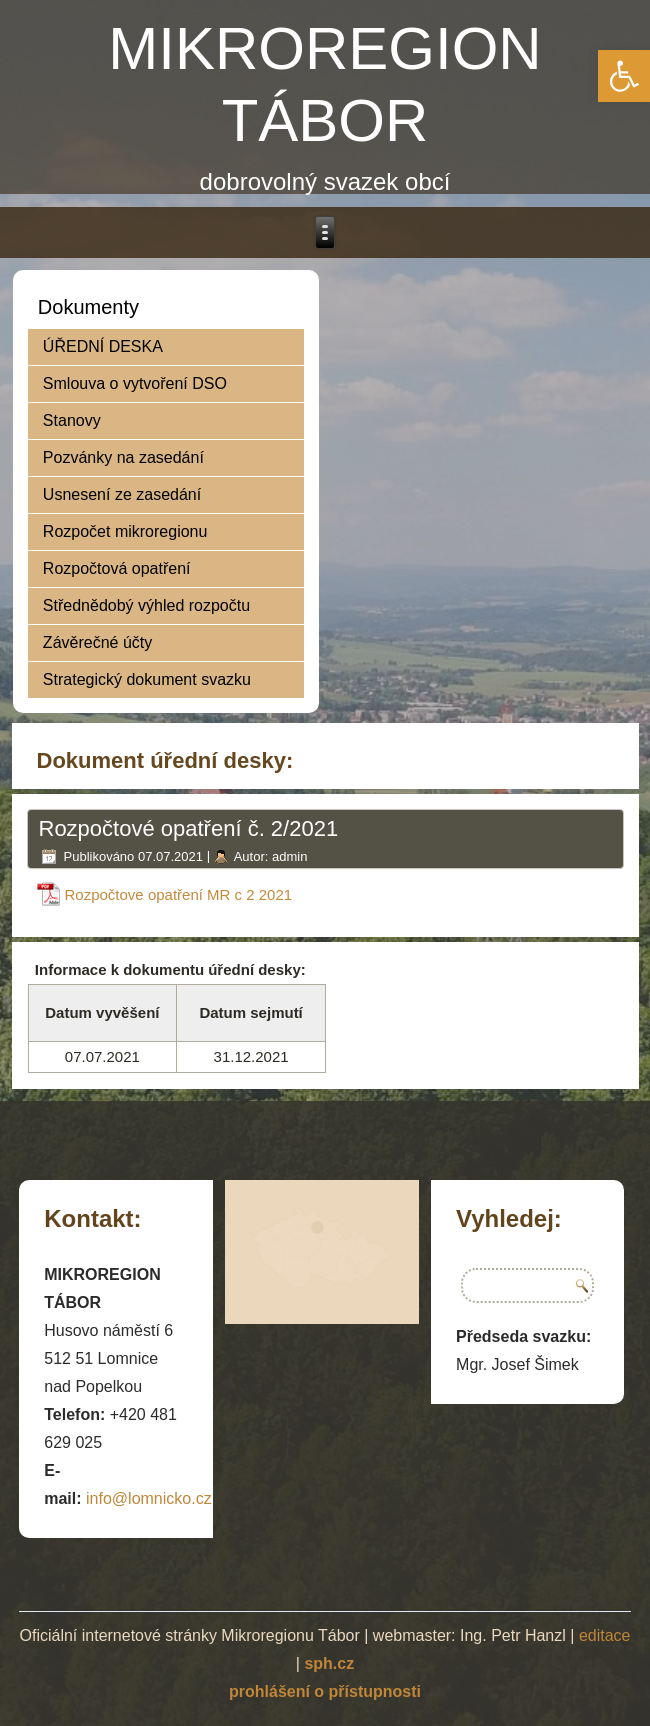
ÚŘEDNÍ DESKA (103, 346)
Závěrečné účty (97, 642)
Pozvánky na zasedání (123, 457)
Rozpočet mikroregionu (125, 531)
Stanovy (72, 420)
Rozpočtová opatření (117, 568)
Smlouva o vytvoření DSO (135, 383)
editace (605, 1635)
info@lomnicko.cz (149, 1498)
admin (289, 856)
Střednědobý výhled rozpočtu (146, 605)
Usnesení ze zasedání (122, 494)
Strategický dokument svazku (147, 679)
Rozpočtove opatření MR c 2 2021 (179, 894)
